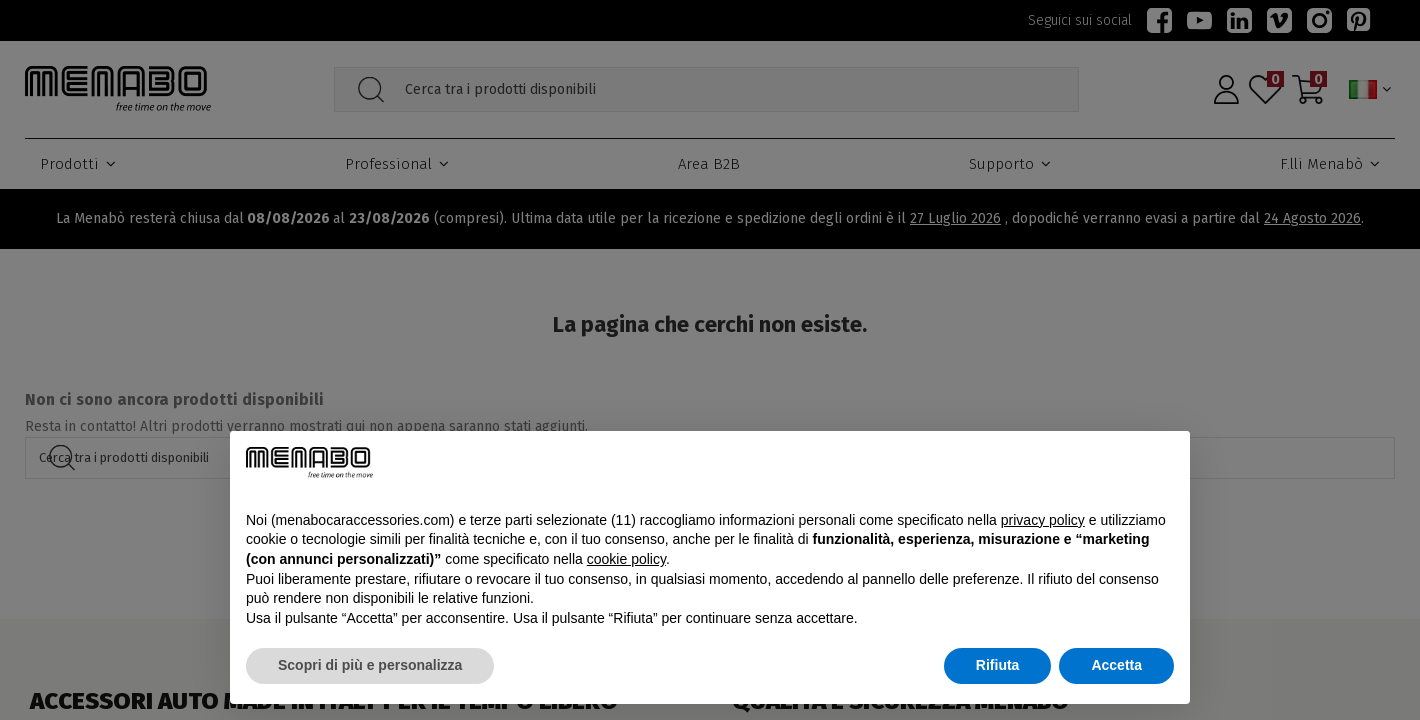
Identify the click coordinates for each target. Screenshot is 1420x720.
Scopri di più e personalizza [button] (370, 665)
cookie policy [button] (626, 559)
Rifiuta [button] (998, 665)
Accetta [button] (1116, 665)
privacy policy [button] (1043, 520)
